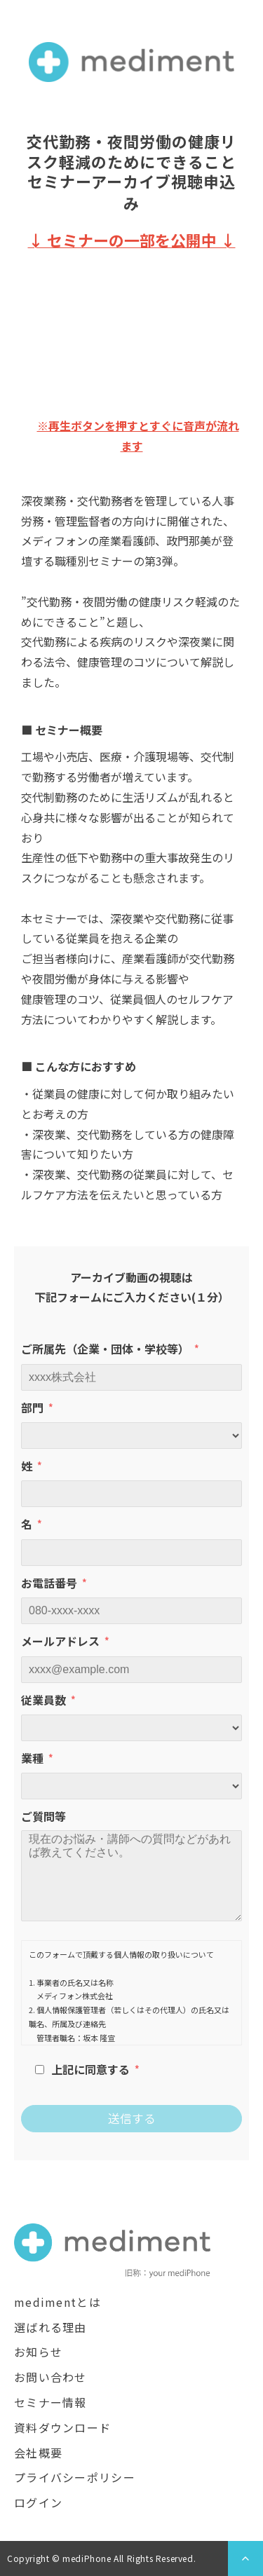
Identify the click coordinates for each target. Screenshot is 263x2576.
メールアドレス (60, 1641)
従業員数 (43, 1699)
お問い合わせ (50, 2377)
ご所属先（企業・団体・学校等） (105, 1348)
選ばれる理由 (50, 2327)
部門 (32, 1407)
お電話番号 (49, 1582)
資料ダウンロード (62, 2427)
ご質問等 (43, 1816)
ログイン (38, 2502)
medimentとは (57, 2302)
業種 (32, 1758)
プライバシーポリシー (74, 2477)
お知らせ (38, 2351)
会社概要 (38, 2452)
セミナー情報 (50, 2402)
